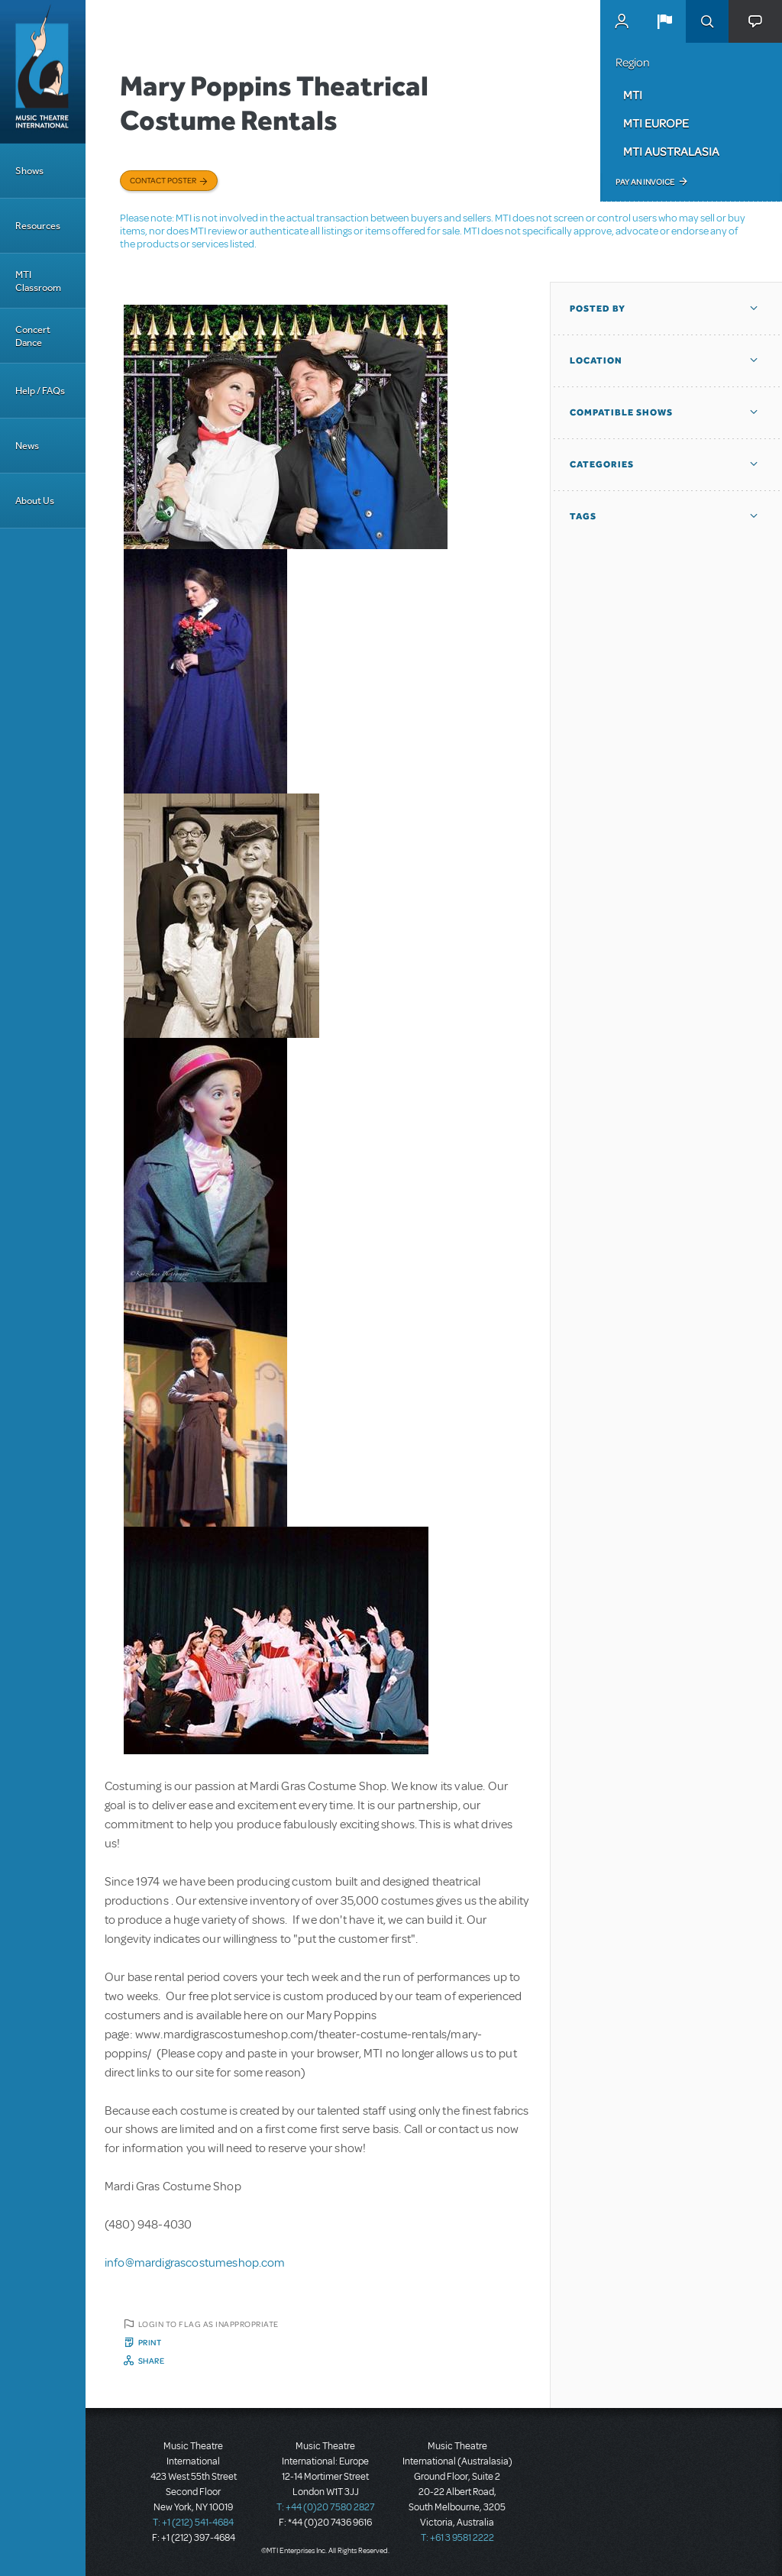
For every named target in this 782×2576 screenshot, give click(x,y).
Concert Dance (32, 336)
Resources (37, 225)
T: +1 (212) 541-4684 (193, 2522)
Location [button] (596, 360)
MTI (632, 94)
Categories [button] (602, 464)
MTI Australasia (671, 151)
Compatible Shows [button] (621, 412)
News (27, 445)
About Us (34, 500)
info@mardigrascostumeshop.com (195, 2263)
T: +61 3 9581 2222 (457, 2538)
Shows (29, 170)
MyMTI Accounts (621, 21)
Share (151, 2360)
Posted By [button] (597, 308)
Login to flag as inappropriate (208, 2324)
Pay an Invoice (645, 181)
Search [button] (707, 21)
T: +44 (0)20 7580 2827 (325, 2507)
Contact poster (163, 180)
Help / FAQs (40, 390)
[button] (664, 21)
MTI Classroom (38, 281)
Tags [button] (583, 516)
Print (150, 2342)
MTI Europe (656, 123)
